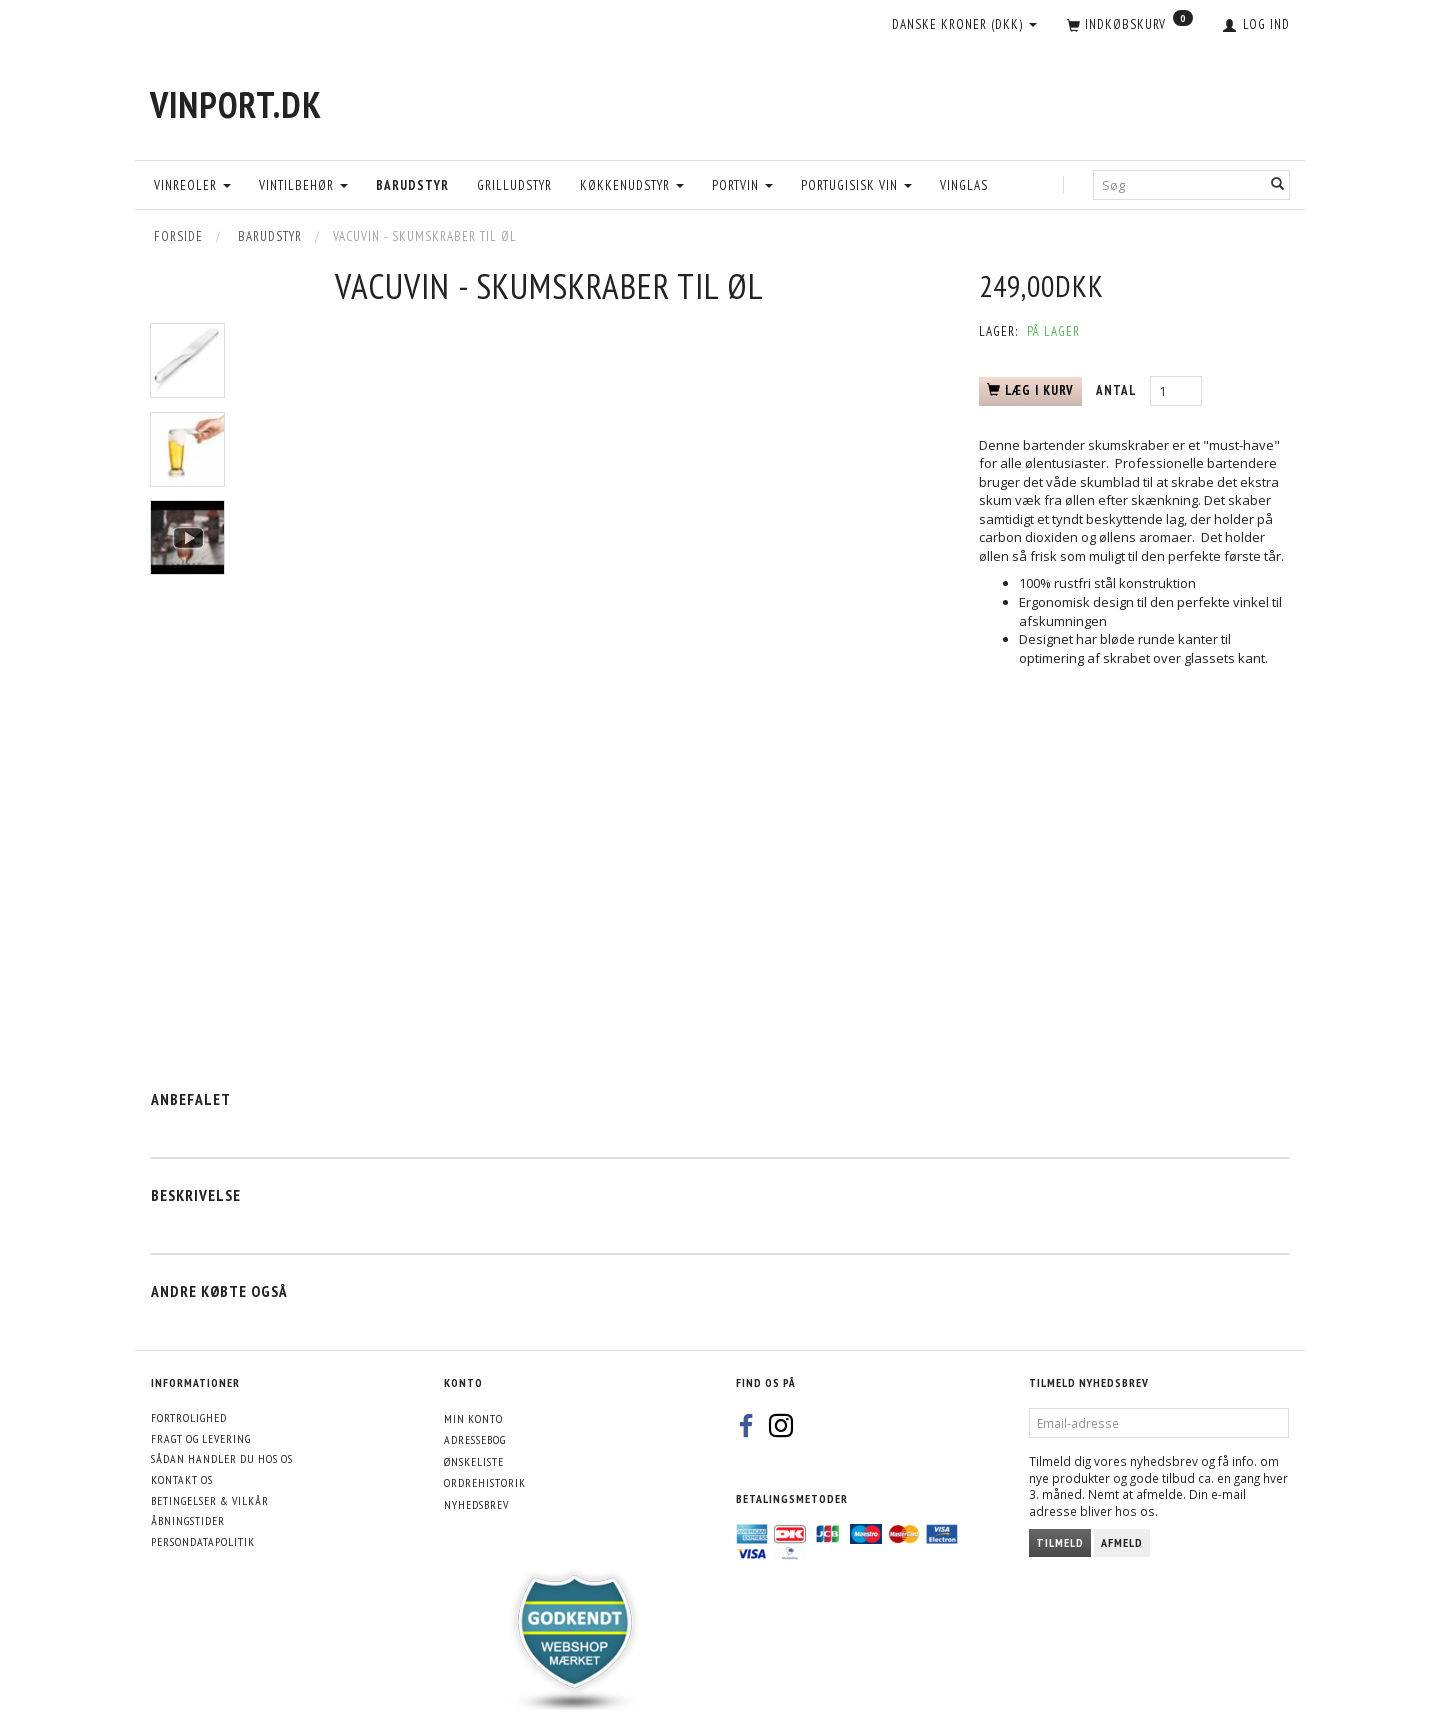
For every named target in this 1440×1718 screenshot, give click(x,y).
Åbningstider (188, 1520)
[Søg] (1278, 184)
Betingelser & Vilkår (210, 1500)
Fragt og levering (201, 1438)
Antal (1118, 390)
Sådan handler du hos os (222, 1458)
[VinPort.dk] (236, 104)
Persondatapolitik (203, 1541)
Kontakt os (182, 1479)
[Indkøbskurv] (1130, 26)
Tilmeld (1060, 1542)
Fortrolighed (189, 1417)
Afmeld (1122, 1542)
